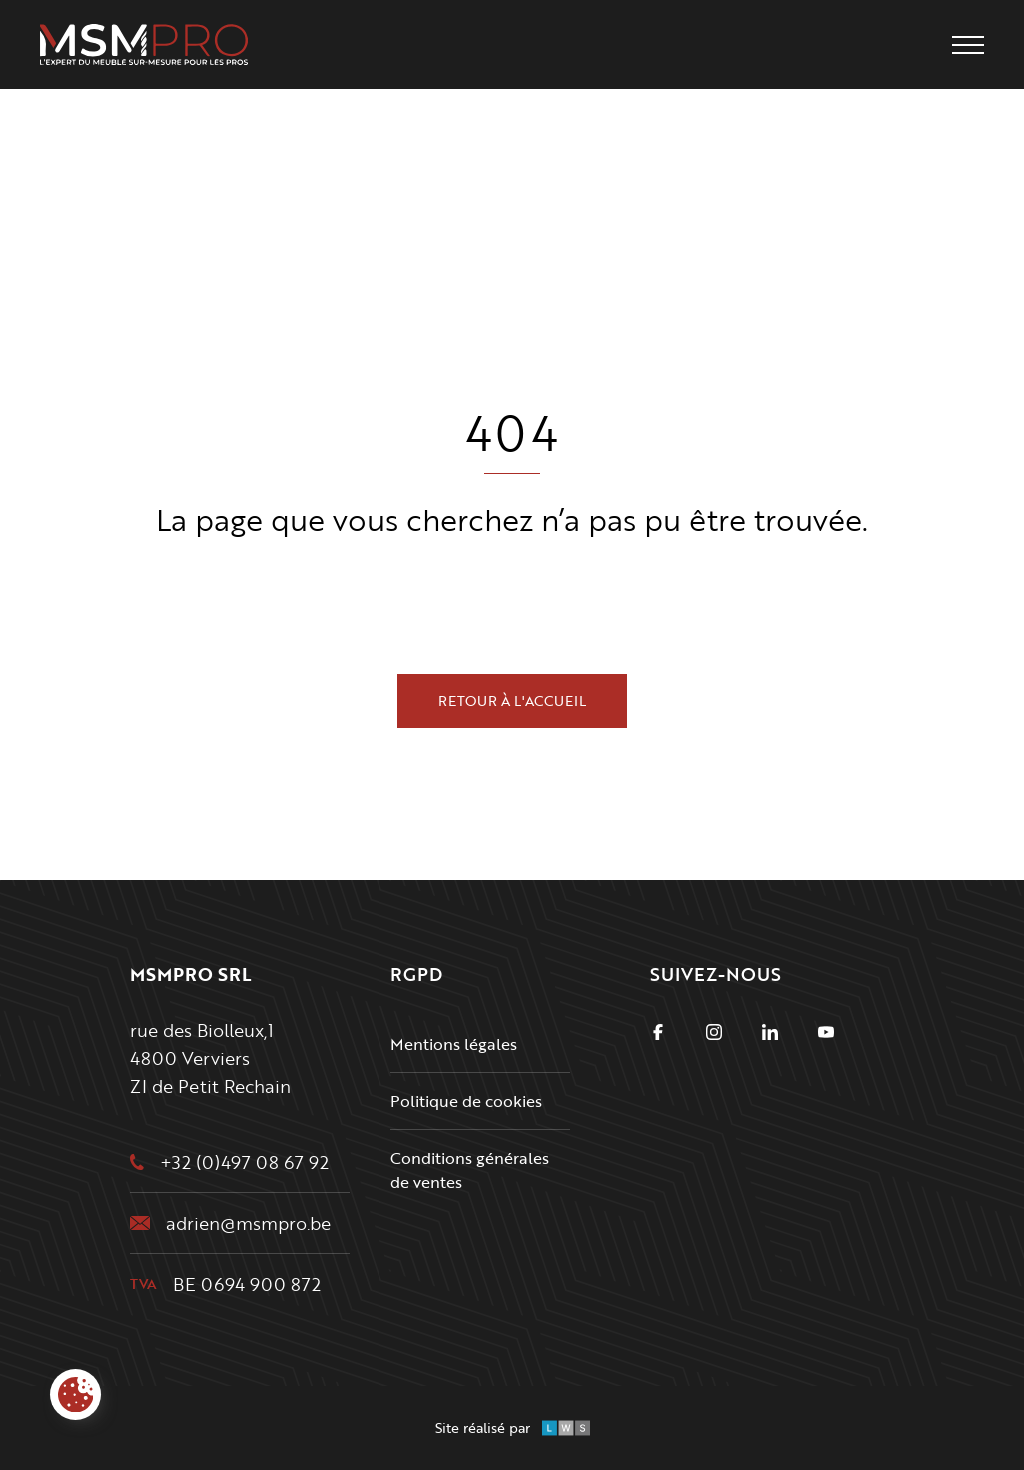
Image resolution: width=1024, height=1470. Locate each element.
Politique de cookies (466, 1101)
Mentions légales (453, 1044)
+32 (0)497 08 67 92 (244, 1162)
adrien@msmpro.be (248, 1223)
